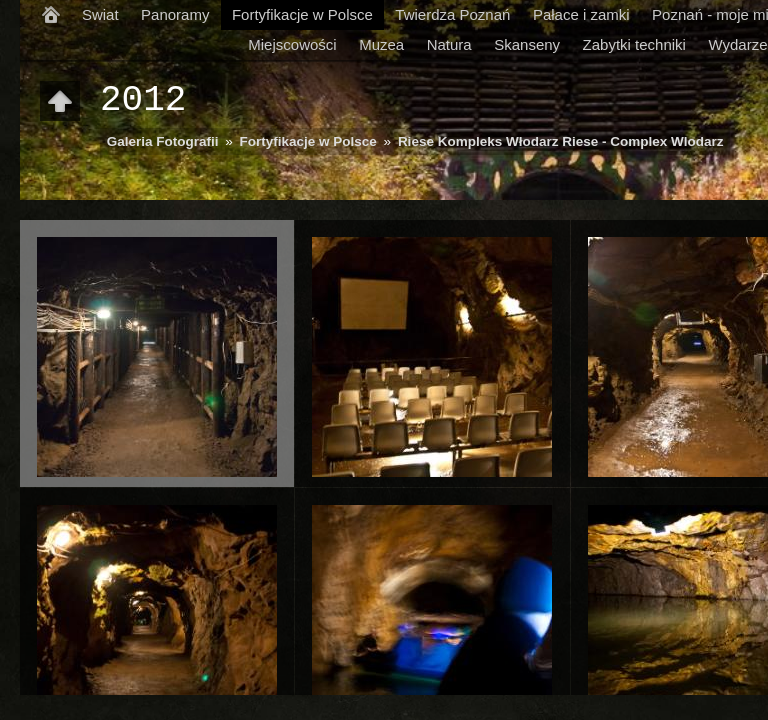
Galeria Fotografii (163, 141)
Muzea (381, 44)
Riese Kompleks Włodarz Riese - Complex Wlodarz (561, 141)
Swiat (100, 14)
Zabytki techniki (634, 44)
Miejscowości (292, 44)
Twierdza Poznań (452, 14)
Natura (449, 44)
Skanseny (527, 44)
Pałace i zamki (581, 14)
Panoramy (175, 14)
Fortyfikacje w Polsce (302, 14)
